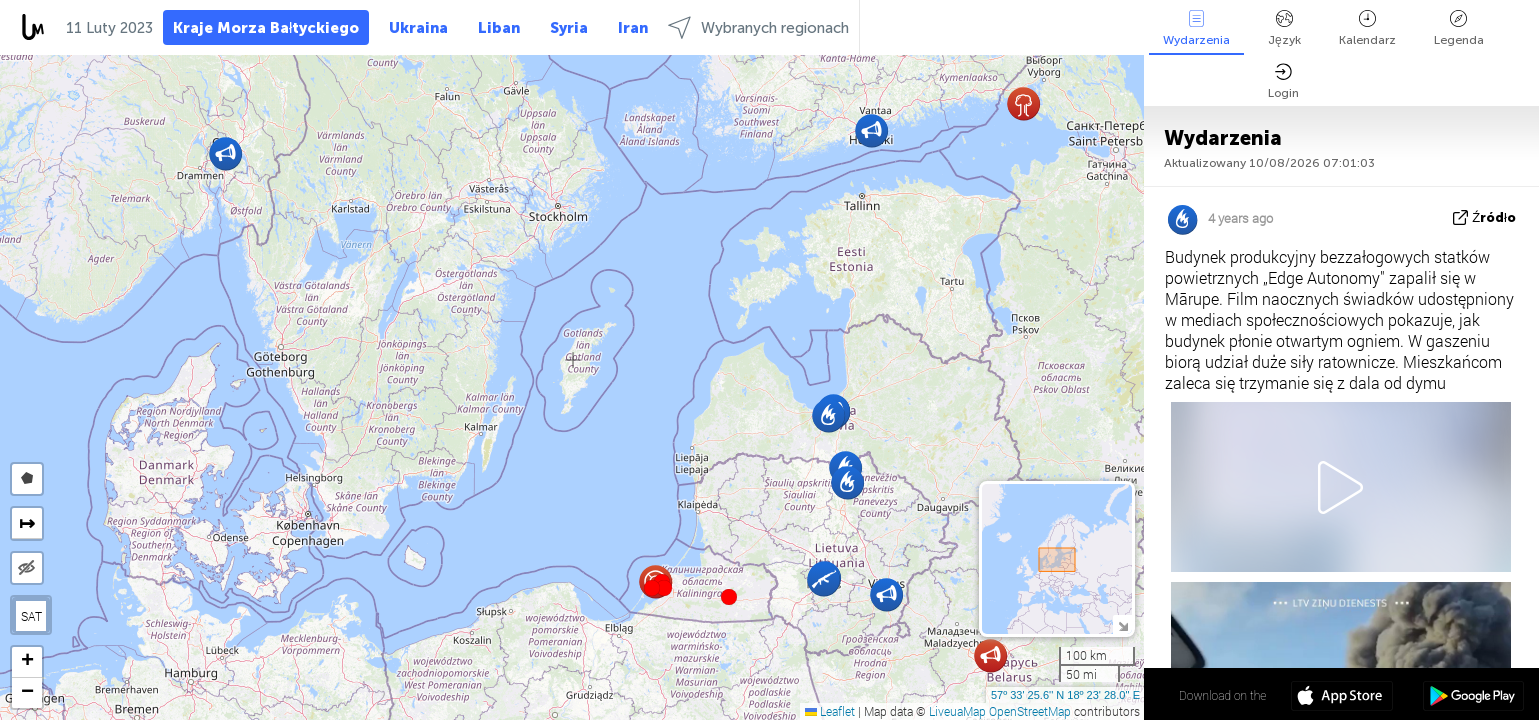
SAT (31, 616)
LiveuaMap (957, 711)
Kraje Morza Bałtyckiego (266, 28)
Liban (499, 28)
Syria (569, 28)
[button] (664, 588)
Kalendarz (1367, 28)
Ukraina (418, 28)
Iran (633, 28)
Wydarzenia (1196, 28)
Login (1283, 81)
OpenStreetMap (1030, 711)
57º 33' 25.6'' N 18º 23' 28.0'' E (1065, 695)
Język (1284, 28)
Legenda (1459, 28)
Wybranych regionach (758, 27)
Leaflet (830, 711)
